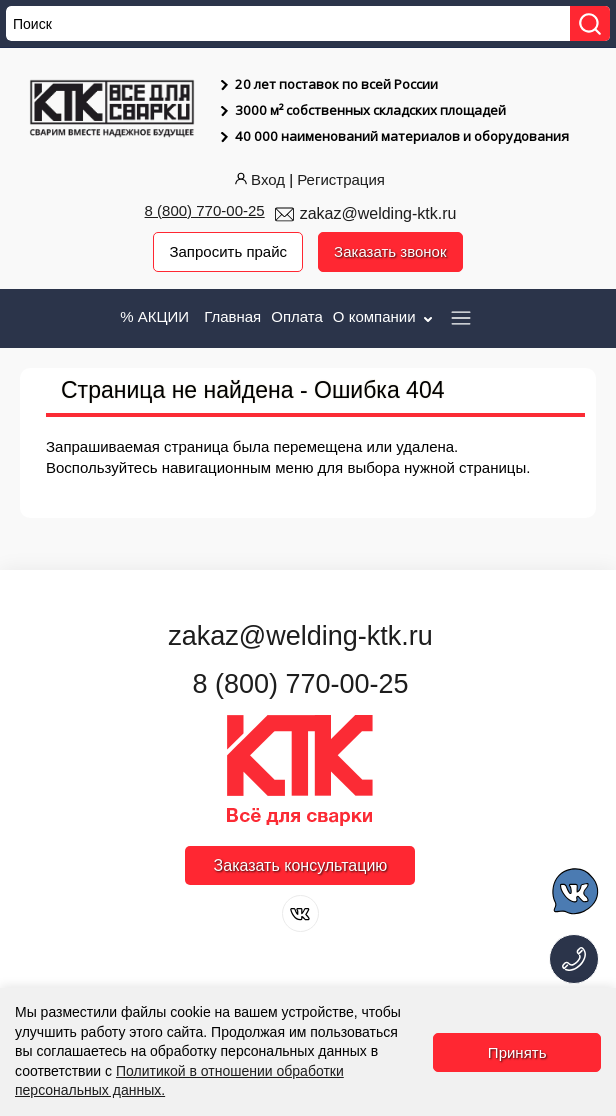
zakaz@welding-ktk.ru (378, 213)
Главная (232, 316)
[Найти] (590, 23)
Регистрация (341, 179)
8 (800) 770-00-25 (205, 210)
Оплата (297, 316)
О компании (384, 316)
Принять (517, 1052)
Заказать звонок (390, 251)
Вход (258, 179)
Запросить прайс (228, 251)
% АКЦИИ (154, 316)
